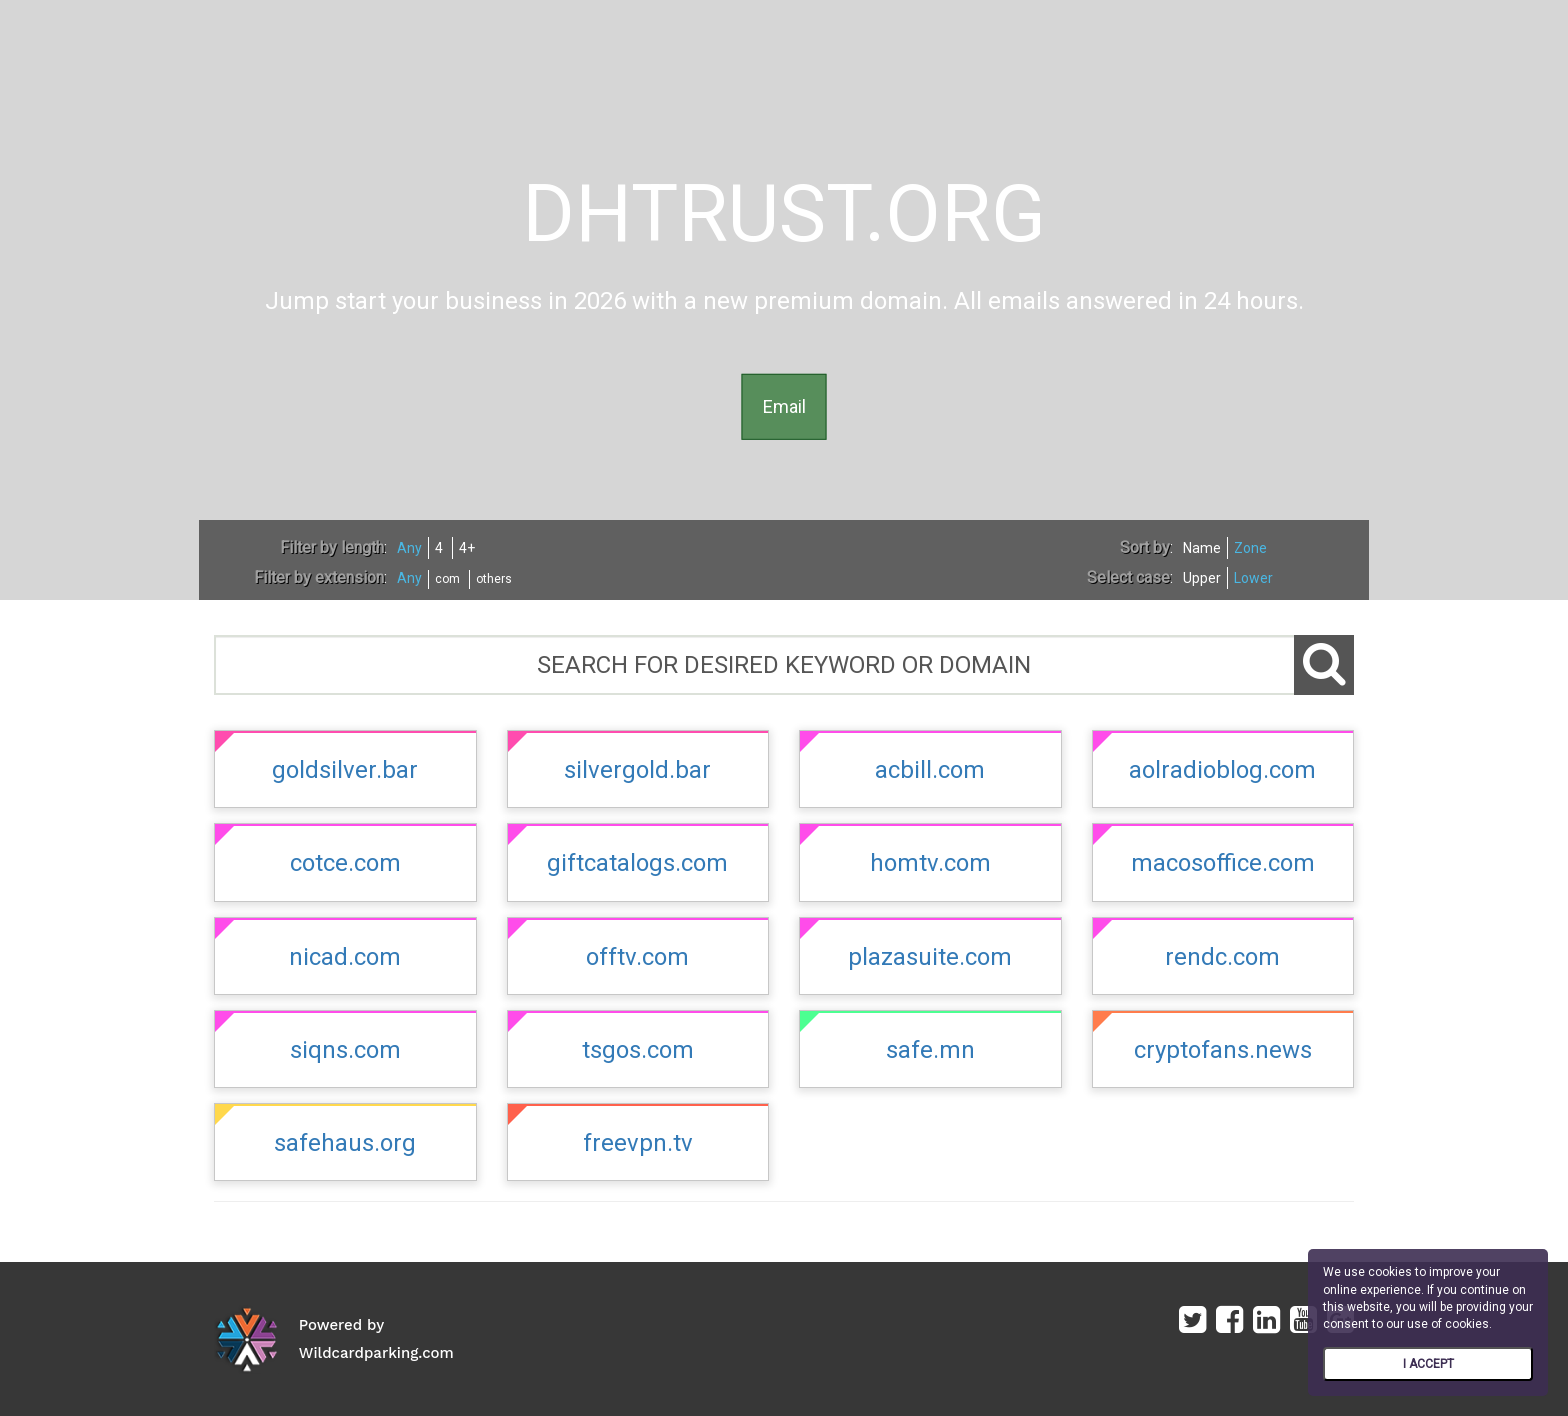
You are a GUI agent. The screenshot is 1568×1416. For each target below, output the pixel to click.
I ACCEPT (1428, 1364)
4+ (467, 548)
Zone (1250, 548)
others (494, 579)
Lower (1253, 578)
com (447, 579)
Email (784, 406)
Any (409, 548)
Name (1202, 548)
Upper (1202, 578)
